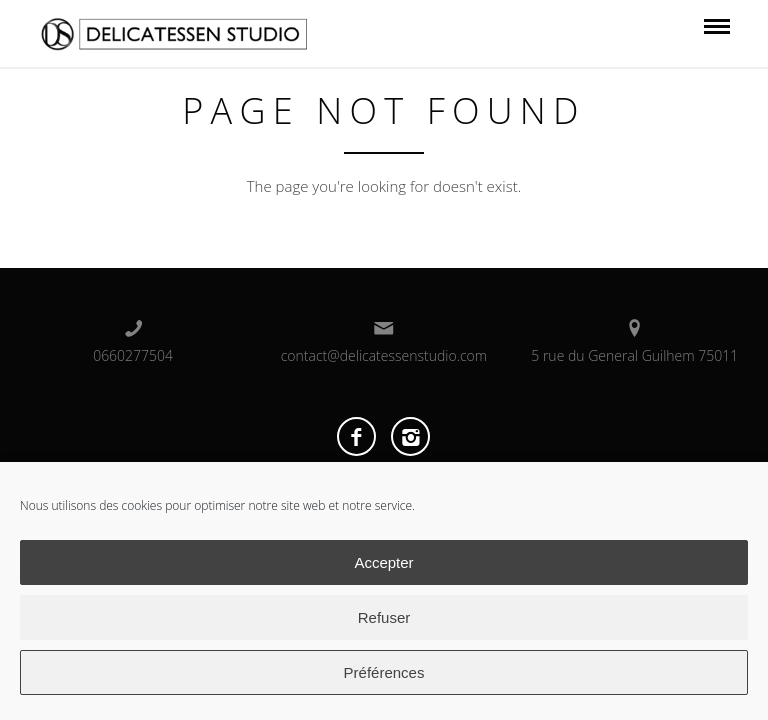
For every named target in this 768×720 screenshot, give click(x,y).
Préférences (384, 672)
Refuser (384, 617)
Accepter (383, 562)
